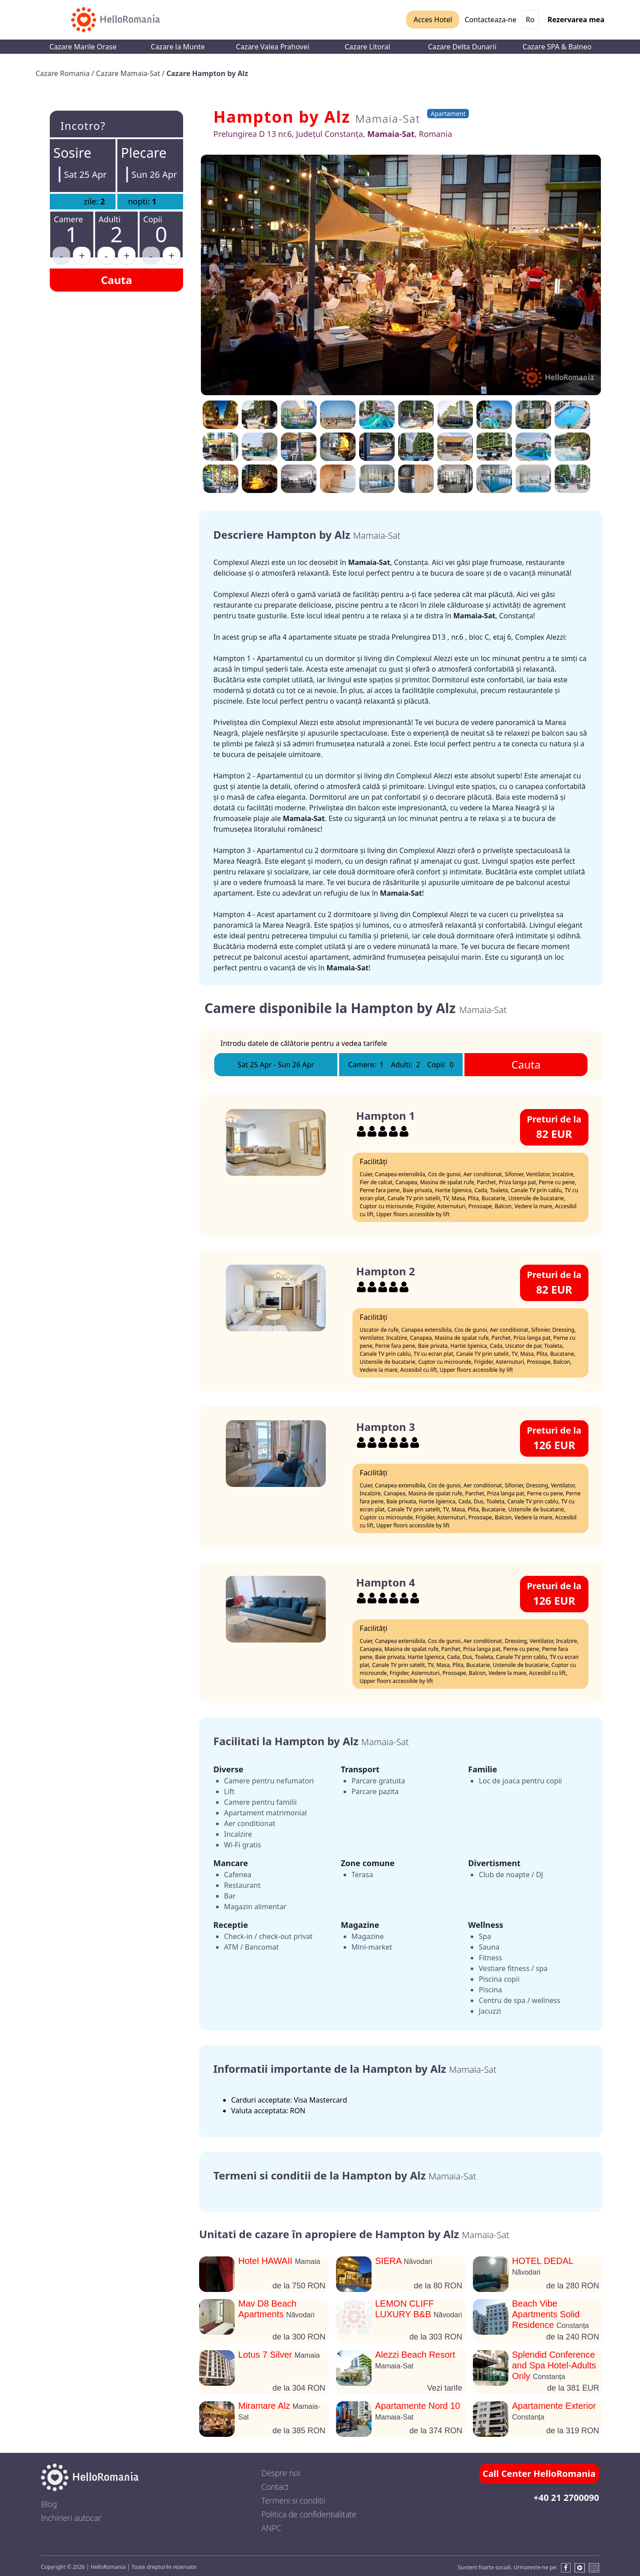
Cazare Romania (64, 73)
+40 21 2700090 (566, 2498)
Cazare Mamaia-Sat (129, 73)
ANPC (271, 2528)
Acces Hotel (432, 19)
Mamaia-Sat (388, 118)
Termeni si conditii (293, 2500)
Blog (49, 2504)
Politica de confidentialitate (308, 2514)
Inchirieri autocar (71, 2517)
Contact (275, 2486)
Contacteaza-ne (490, 19)
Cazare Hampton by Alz (207, 73)
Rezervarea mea (576, 19)
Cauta (116, 279)
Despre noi (280, 2473)
